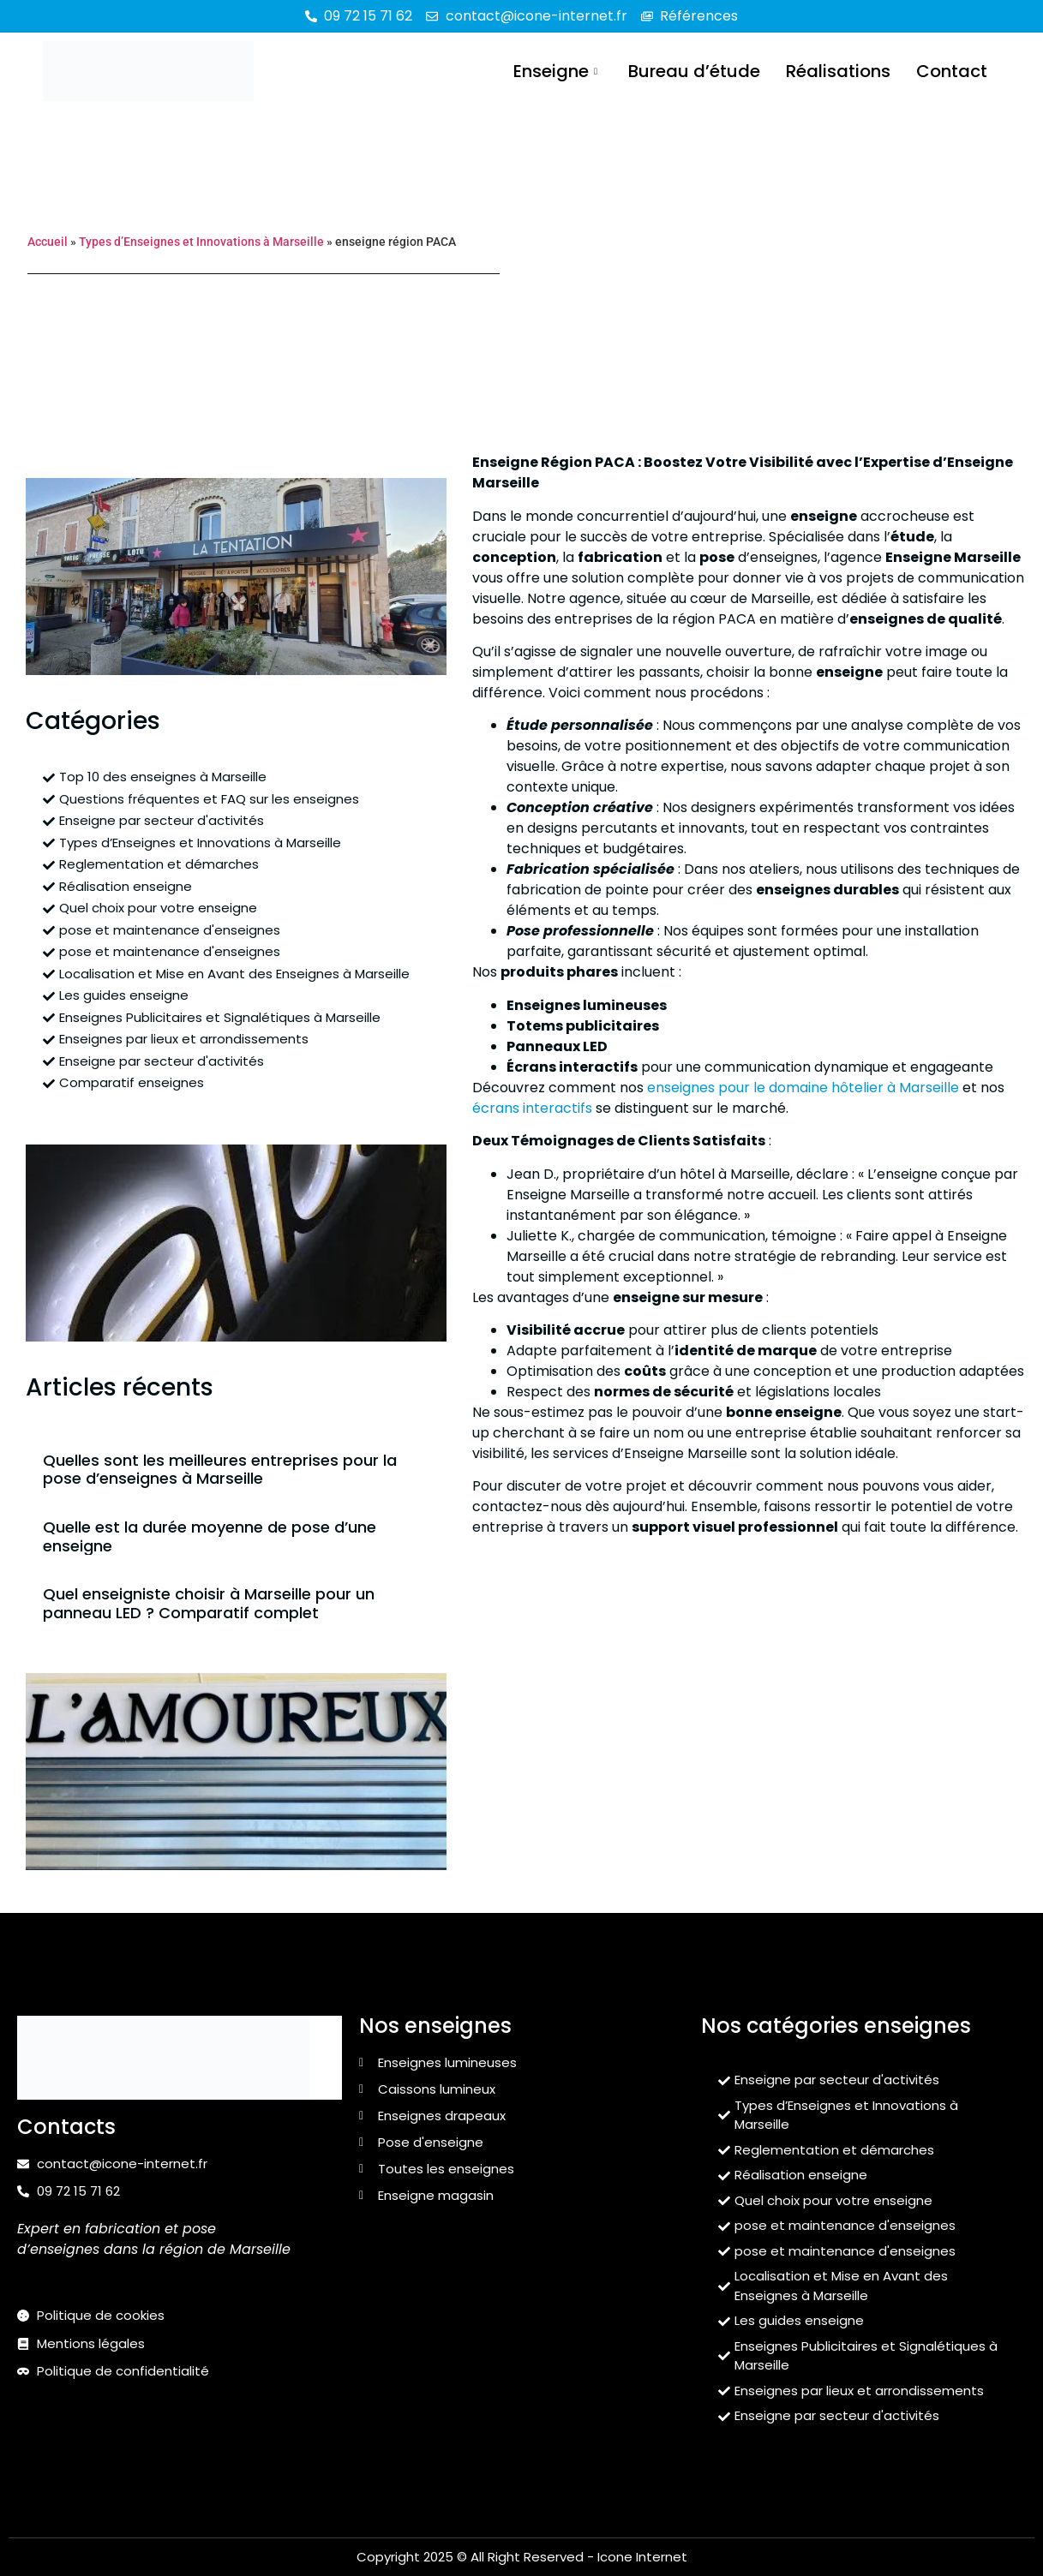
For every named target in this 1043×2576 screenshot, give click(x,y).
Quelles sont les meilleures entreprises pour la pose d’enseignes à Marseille (220, 1469)
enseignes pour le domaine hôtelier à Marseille (803, 1087)
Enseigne (555, 71)
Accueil (47, 241)
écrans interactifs (532, 1108)
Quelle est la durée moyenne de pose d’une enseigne (209, 1536)
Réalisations (838, 71)
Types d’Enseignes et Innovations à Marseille (201, 241)
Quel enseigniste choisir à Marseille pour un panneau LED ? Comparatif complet (209, 1603)
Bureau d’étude (694, 71)
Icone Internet (642, 2557)
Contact (951, 71)
